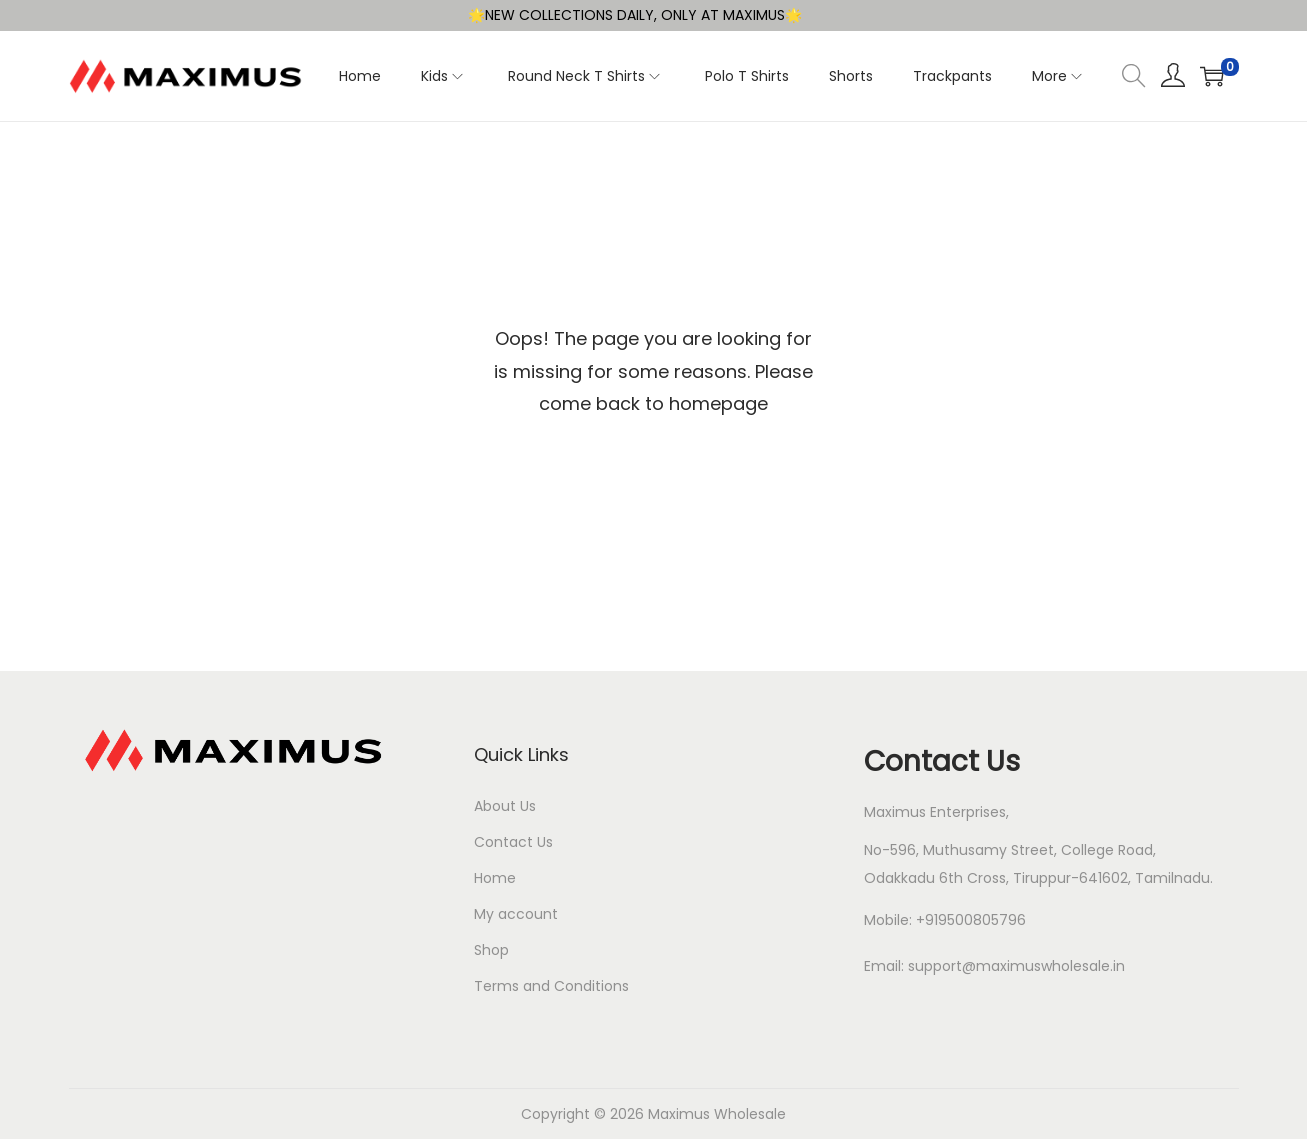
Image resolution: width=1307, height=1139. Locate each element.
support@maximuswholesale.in (1016, 966)
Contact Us (513, 842)
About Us (505, 806)
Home (495, 878)
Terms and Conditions (551, 986)
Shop (491, 950)
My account (516, 914)
